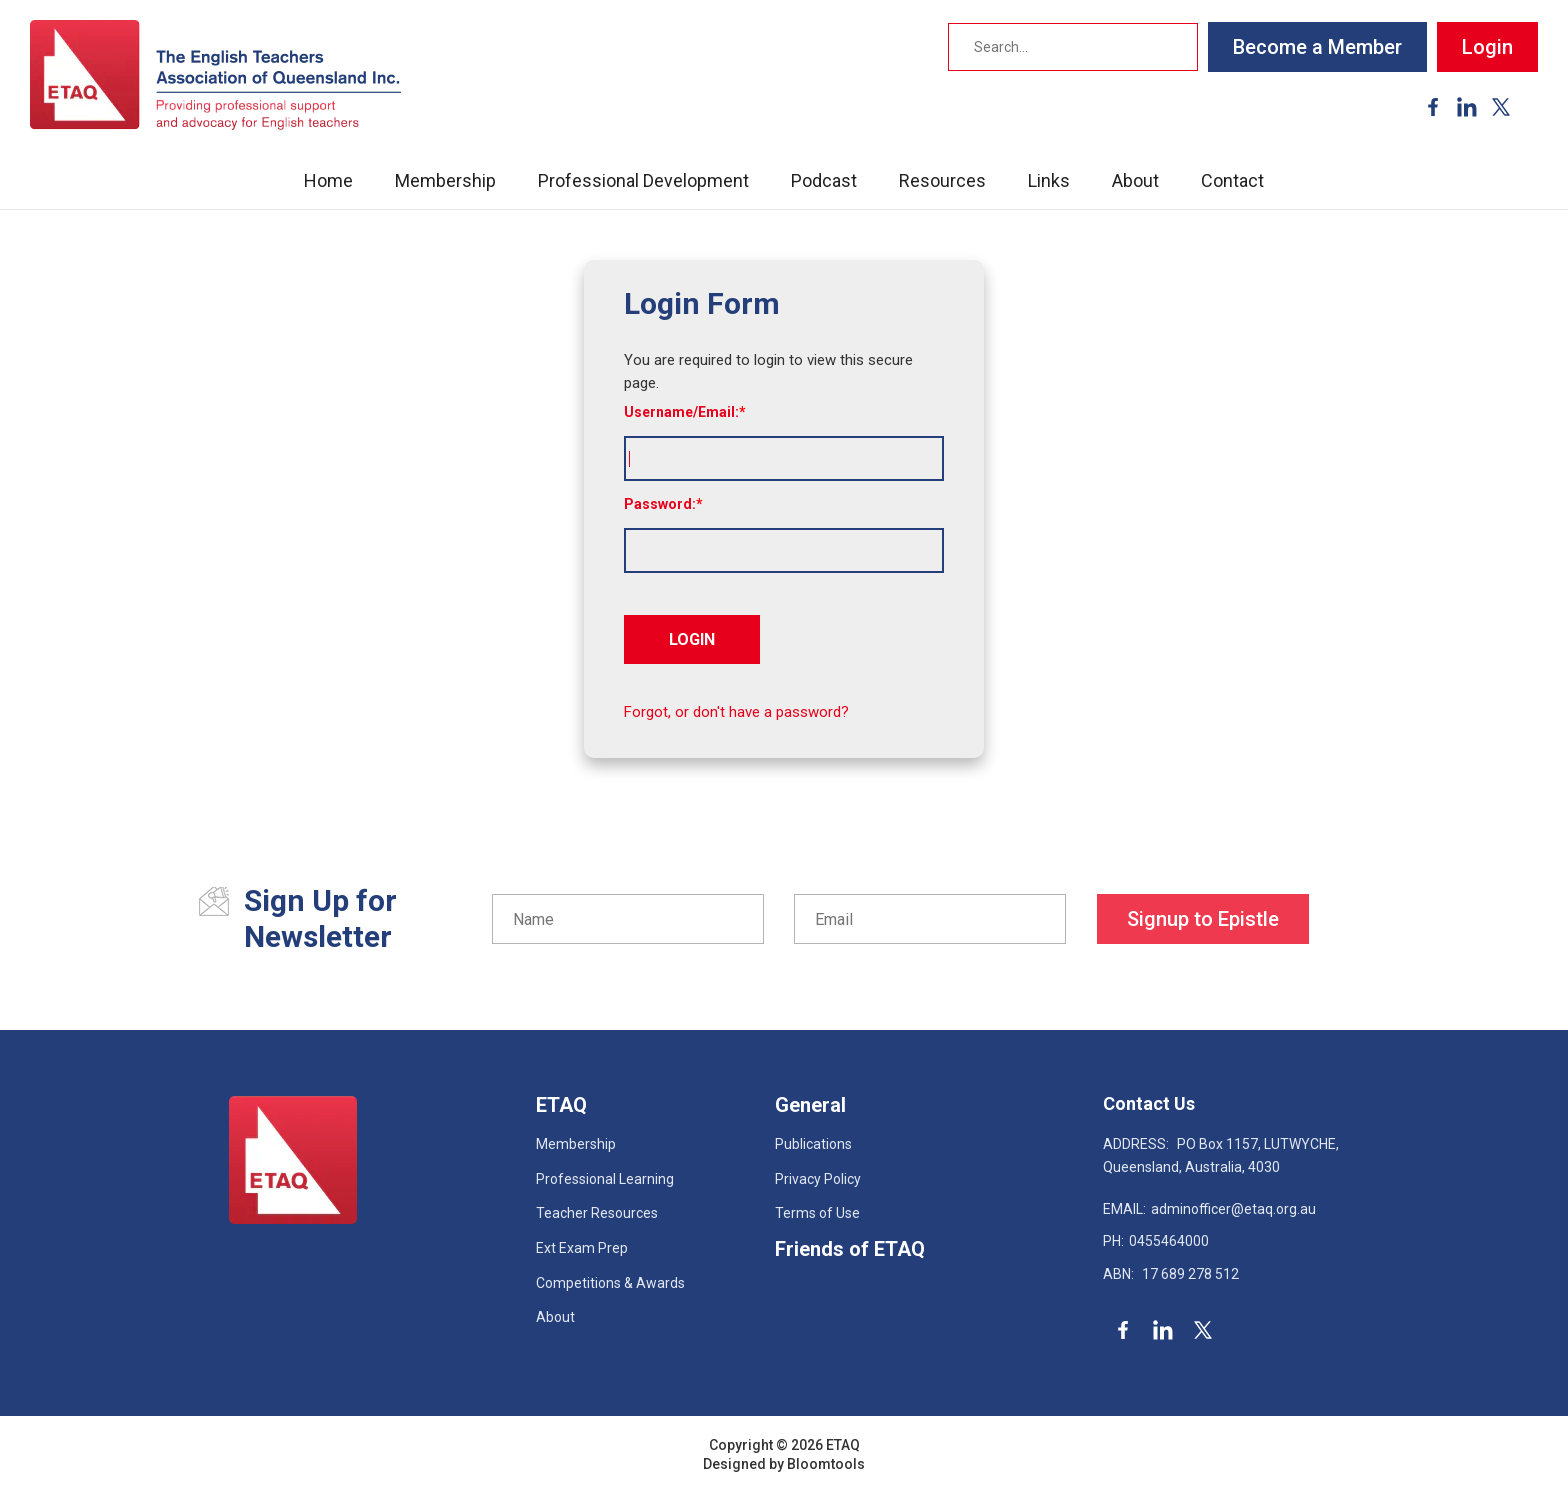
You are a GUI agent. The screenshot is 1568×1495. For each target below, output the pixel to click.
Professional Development (643, 180)
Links (1049, 180)
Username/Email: (681, 412)
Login (1487, 47)
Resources (942, 180)
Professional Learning (605, 1179)
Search (1176, 47)
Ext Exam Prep (582, 1248)
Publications (813, 1144)
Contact (1232, 180)
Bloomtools (826, 1464)
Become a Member (1317, 47)
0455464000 (1156, 1241)
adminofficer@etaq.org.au (1209, 1209)
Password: (660, 504)
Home (328, 180)
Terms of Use (817, 1213)
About (1135, 180)
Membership (445, 180)
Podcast (824, 180)
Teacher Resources (597, 1213)
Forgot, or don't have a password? (736, 712)
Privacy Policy (818, 1179)
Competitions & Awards (610, 1283)
